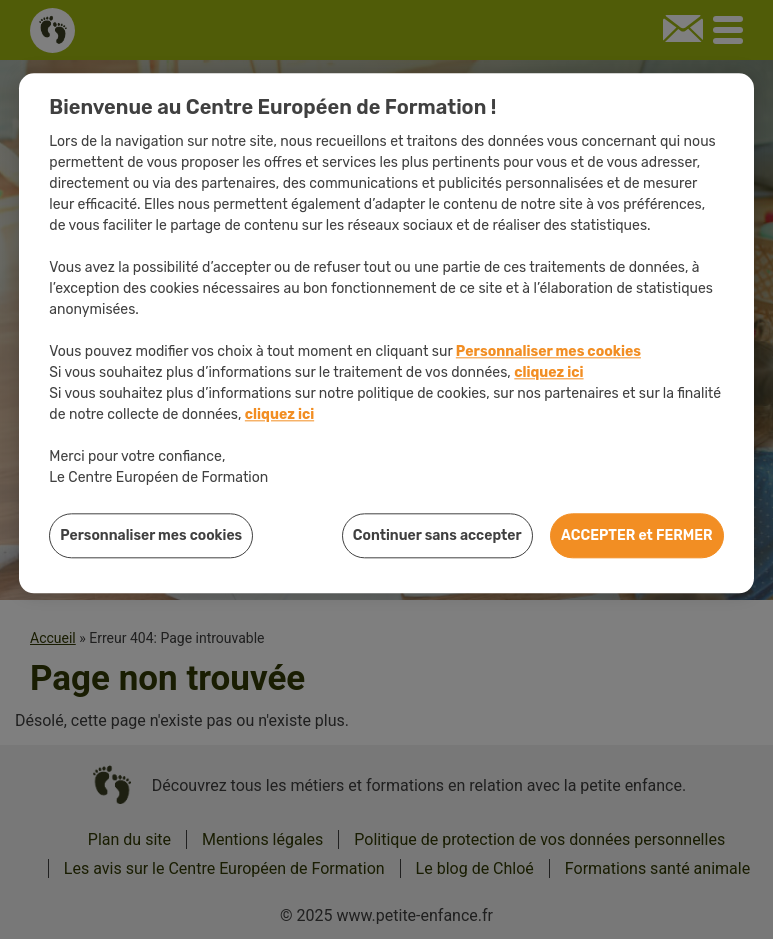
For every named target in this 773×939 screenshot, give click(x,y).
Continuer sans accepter (437, 535)
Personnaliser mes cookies (548, 351)
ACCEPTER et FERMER (637, 535)
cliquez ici (548, 372)
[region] (386, 333)
